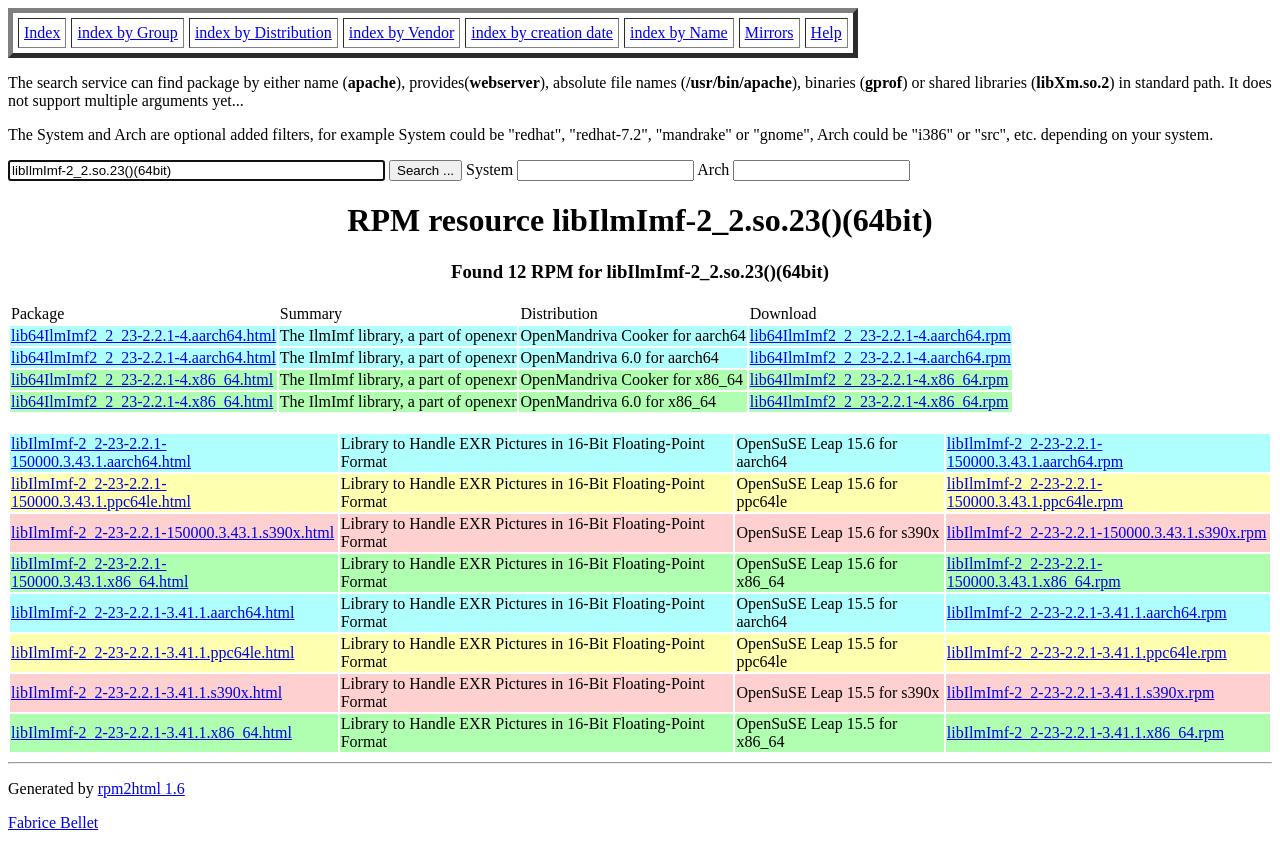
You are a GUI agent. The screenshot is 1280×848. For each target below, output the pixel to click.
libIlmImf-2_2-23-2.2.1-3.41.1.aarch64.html (153, 612)
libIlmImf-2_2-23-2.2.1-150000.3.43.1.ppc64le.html (101, 492)
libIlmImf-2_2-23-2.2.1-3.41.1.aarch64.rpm (1087, 612)
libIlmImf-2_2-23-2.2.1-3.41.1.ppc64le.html (153, 652)
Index (42, 32)
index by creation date (542, 32)
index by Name (679, 32)
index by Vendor (401, 32)
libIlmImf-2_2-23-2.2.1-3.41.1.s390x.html (146, 692)
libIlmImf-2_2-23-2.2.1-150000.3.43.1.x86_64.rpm (1034, 572)
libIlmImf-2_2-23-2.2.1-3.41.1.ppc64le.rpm (1087, 652)
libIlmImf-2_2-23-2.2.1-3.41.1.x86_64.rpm (1085, 732)
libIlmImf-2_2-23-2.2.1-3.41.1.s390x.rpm (1081, 692)
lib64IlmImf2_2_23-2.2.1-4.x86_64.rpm (879, 379)
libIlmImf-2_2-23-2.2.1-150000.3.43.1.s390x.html (172, 532)
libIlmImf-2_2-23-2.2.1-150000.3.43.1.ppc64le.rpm (1035, 492)
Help (826, 32)
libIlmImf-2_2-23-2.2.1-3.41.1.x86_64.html (151, 732)
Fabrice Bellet (53, 822)
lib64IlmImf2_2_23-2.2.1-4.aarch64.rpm (880, 335)
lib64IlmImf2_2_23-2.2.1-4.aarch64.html (143, 335)
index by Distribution (263, 32)
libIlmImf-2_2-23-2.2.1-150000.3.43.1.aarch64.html (101, 452)
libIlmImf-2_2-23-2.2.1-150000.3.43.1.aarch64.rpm (1035, 452)
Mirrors (769, 32)
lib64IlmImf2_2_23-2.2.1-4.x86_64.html (142, 379)
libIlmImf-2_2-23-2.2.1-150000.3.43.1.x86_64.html (99, 572)
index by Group (127, 32)
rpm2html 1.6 (141, 788)
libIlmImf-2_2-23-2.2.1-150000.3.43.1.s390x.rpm (1107, 532)
